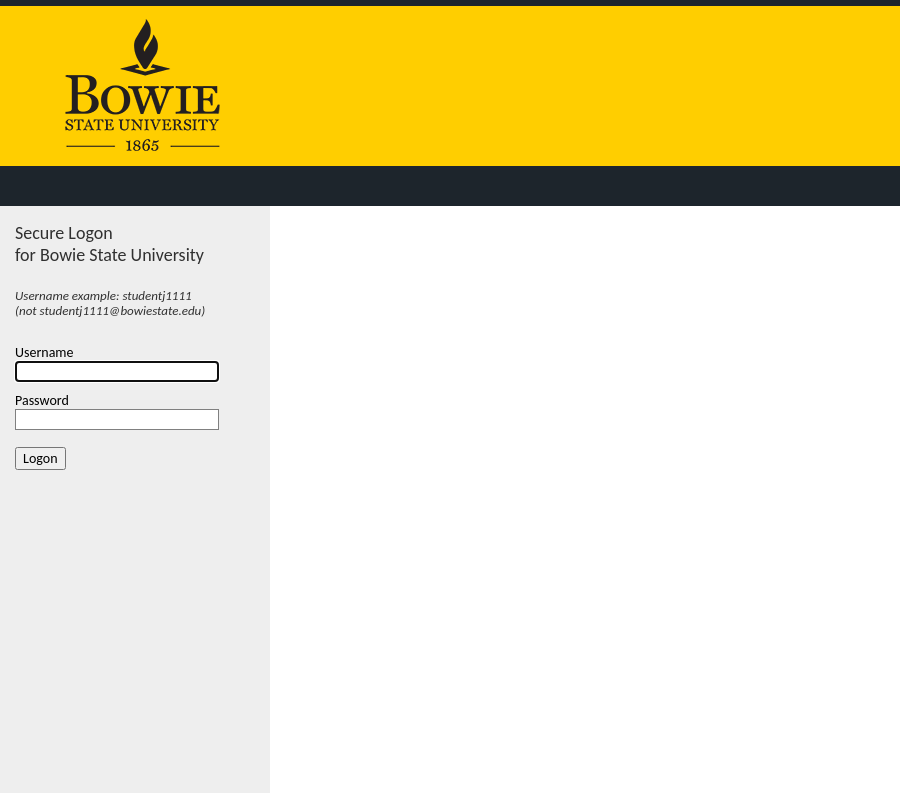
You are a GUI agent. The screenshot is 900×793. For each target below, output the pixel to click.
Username (44, 352)
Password (42, 400)
